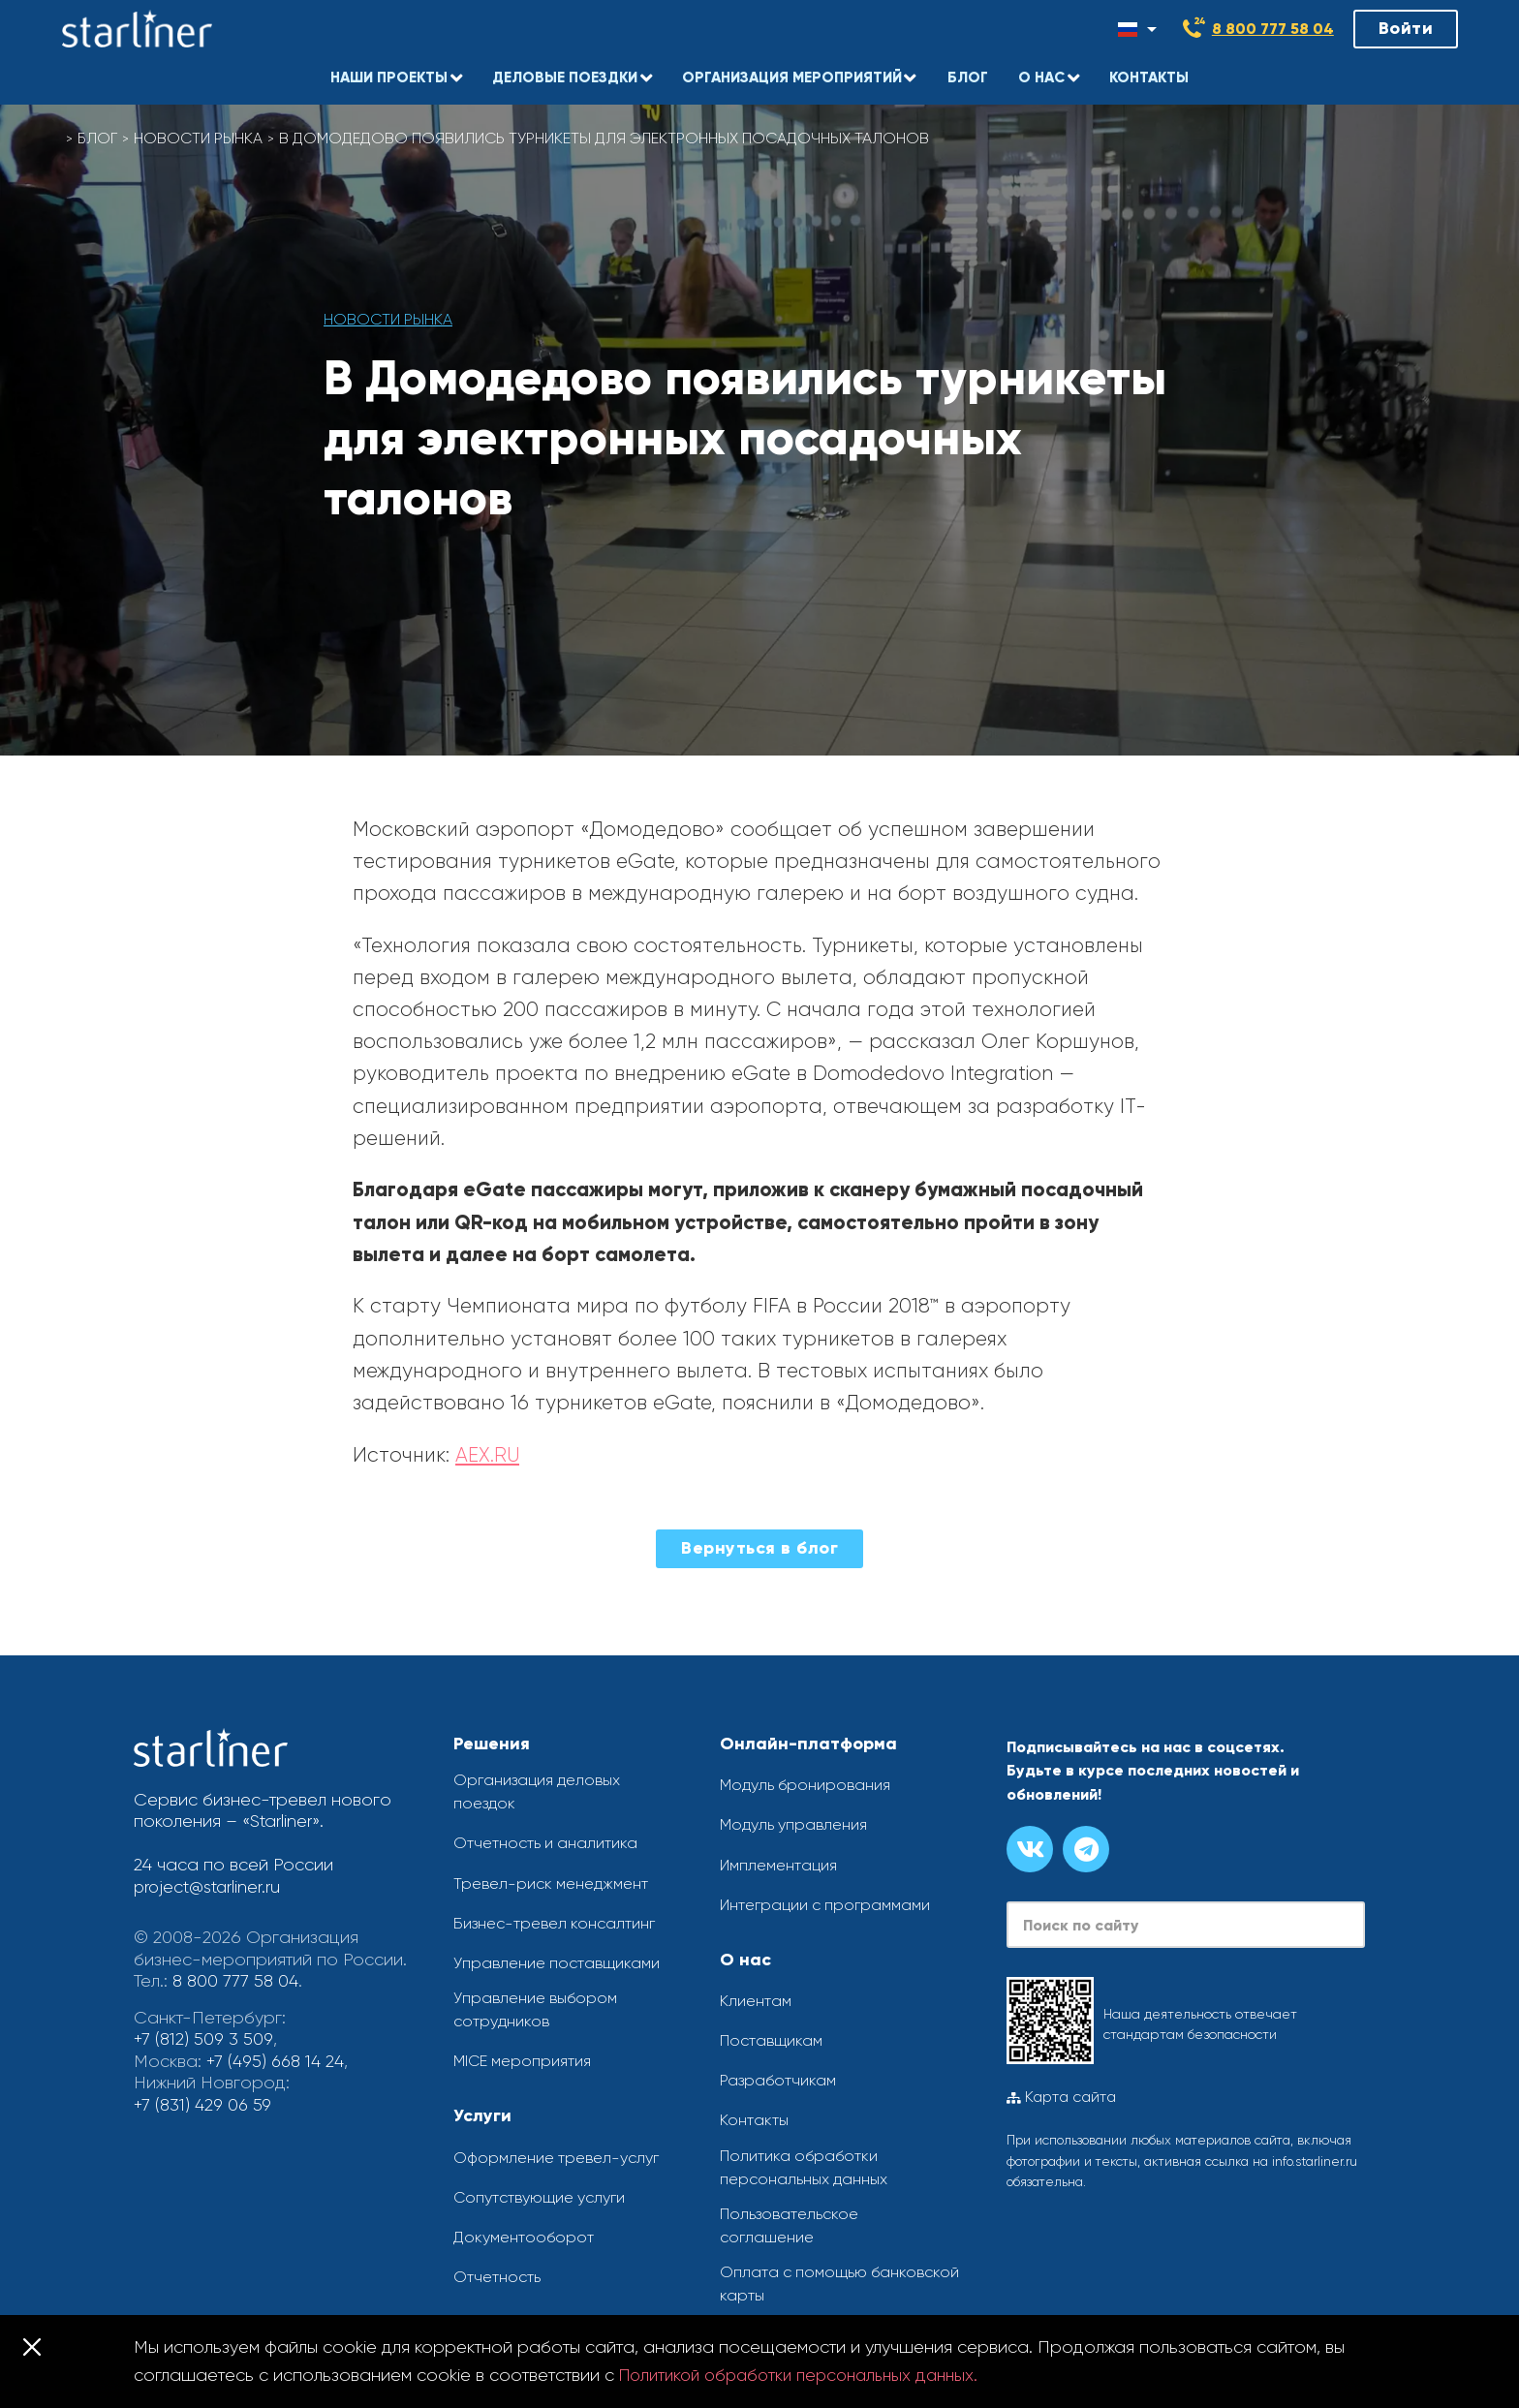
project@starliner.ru (208, 1887)
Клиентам (755, 2000)
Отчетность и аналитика (545, 1844)
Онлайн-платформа (808, 1743)
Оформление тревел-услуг (556, 2157)
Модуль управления (793, 1824)
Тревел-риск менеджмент (550, 1883)
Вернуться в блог (759, 1548)
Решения (491, 1743)
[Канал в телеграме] (1086, 1849)
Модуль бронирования (805, 1784)
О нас (745, 1959)
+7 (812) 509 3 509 (203, 2039)
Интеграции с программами (825, 1905)
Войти (1406, 28)
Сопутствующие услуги (539, 2197)
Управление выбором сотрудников (535, 2009)
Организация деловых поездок (536, 1791)
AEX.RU (488, 1454)
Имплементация (778, 1865)
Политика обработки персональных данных (803, 2167)
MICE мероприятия (522, 2062)
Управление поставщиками (556, 1963)
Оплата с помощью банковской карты (839, 2283)
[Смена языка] (1137, 29)
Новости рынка (200, 138)
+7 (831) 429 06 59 (204, 2105)
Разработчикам (778, 2080)
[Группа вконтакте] (1030, 1849)
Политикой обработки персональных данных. (809, 2375)
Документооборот (523, 2237)
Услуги (482, 2116)
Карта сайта (1061, 2097)
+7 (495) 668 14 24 (276, 2061)
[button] (392, 72)
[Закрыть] (31, 2346)
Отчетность (497, 2277)
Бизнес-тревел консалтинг (554, 1923)
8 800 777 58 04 (1273, 28)
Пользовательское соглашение (789, 2225)
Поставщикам (771, 2040)
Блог (98, 138)
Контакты (754, 2120)
